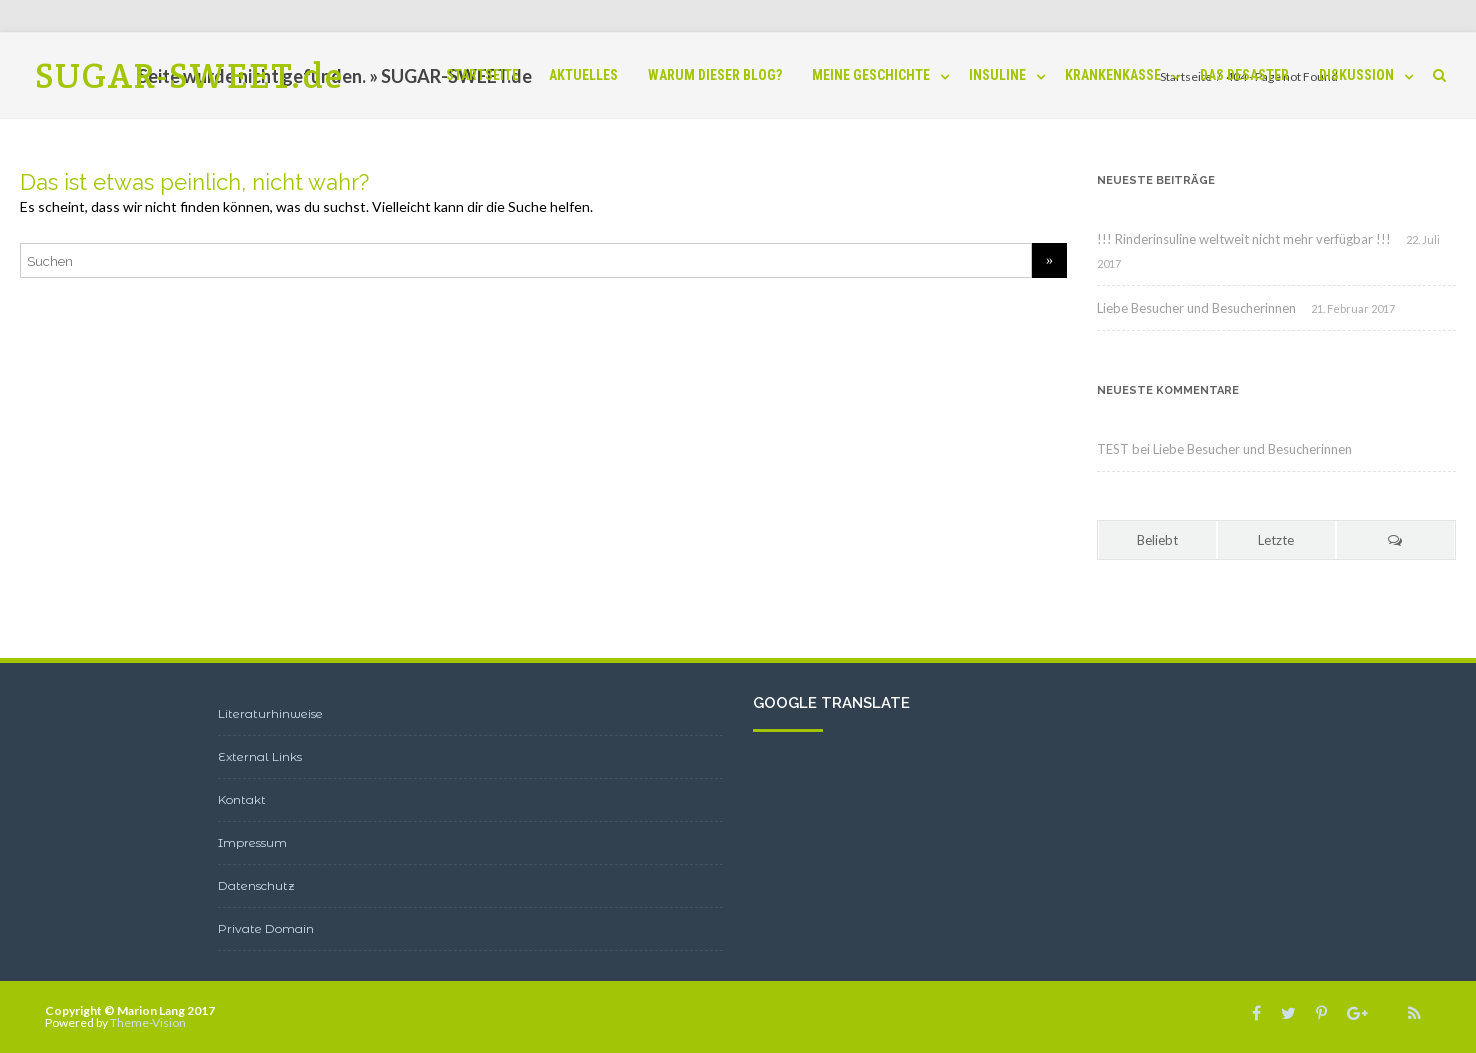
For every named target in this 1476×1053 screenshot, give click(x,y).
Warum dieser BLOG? (715, 75)
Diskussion (1356, 75)
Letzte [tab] (1276, 540)
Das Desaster (1244, 75)
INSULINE (997, 75)
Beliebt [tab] (1157, 540)
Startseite (482, 75)
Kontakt (242, 799)
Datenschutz (256, 885)
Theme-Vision (148, 1022)
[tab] (1395, 540)
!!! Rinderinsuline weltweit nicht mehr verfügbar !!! (1244, 239)
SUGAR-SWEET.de (189, 75)
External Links (260, 756)
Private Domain (266, 928)
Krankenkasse (1113, 75)
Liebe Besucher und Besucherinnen (1196, 308)
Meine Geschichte (871, 75)
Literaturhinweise (270, 713)
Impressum (252, 842)
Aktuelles (583, 75)
